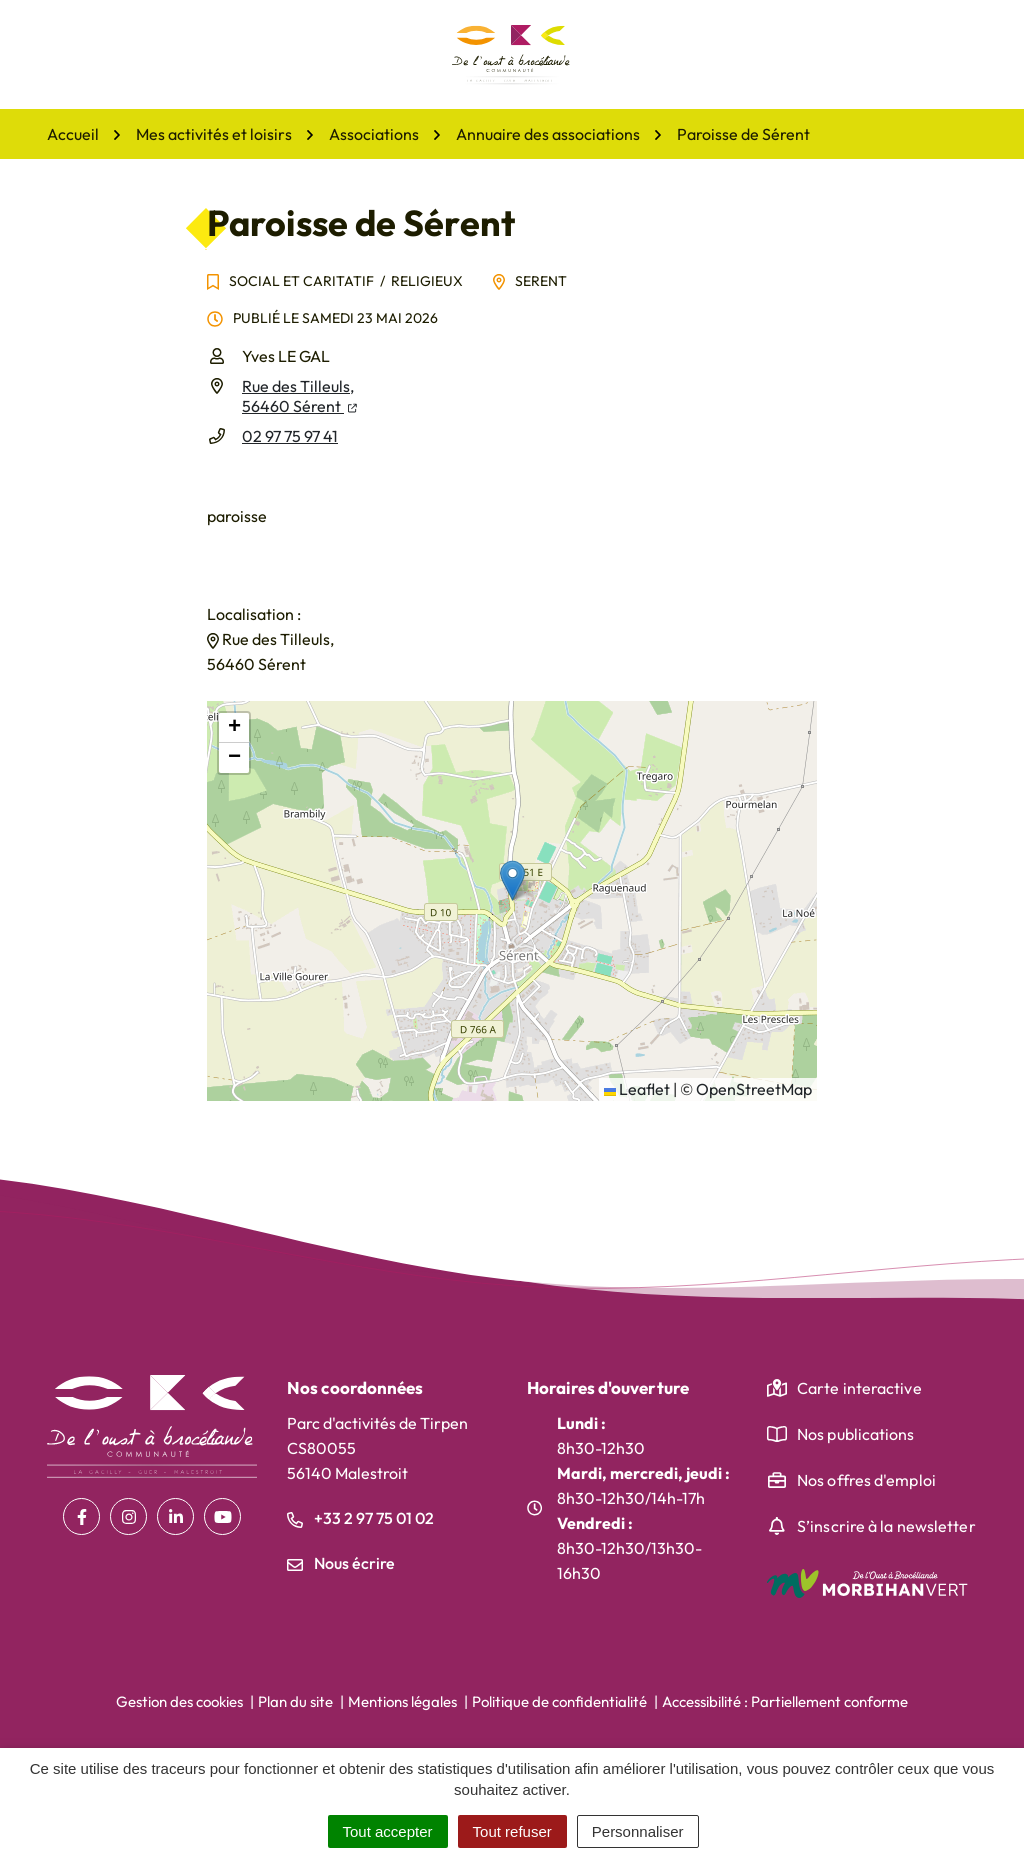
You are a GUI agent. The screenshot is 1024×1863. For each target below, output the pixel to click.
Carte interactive (859, 1388)
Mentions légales (402, 1701)
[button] (512, 880)
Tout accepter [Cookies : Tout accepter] (388, 1831)
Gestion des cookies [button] (179, 1701)
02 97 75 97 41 (290, 436)
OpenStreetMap (754, 1089)
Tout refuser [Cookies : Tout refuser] (512, 1831)
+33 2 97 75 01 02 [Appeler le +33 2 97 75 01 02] (360, 1518)
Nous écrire (341, 1563)
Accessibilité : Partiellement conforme (785, 1701)
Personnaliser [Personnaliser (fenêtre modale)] (638, 1831)
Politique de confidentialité (559, 1701)
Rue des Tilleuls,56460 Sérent (299, 396)
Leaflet (637, 1089)
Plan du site (295, 1701)
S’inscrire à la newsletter (886, 1526)
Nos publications (856, 1434)
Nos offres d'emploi (866, 1480)
